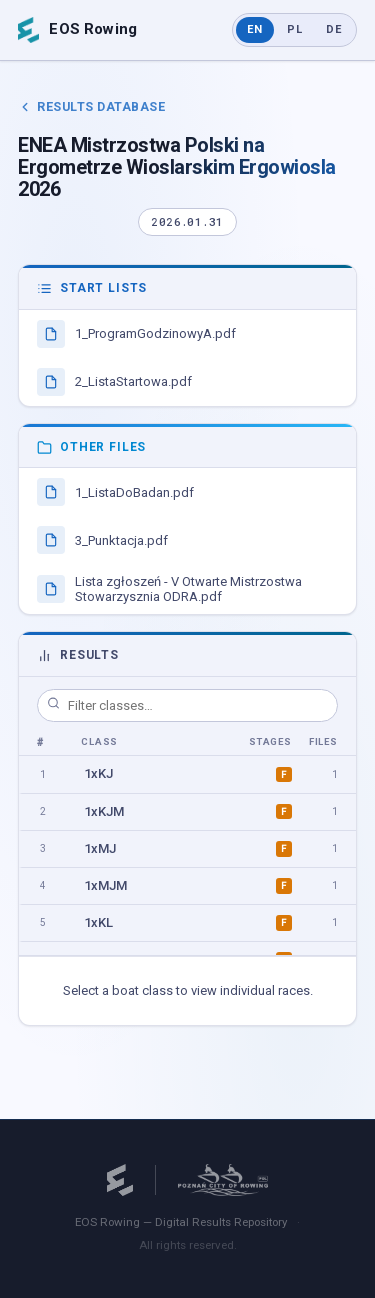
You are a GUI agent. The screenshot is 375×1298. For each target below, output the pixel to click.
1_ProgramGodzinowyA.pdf (136, 334)
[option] (187, 774)
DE (334, 29)
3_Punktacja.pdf (102, 540)
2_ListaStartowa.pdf (114, 382)
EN (255, 29)
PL (295, 29)
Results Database (91, 106)
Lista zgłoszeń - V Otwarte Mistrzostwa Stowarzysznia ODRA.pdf (169, 589)
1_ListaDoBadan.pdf (115, 492)
